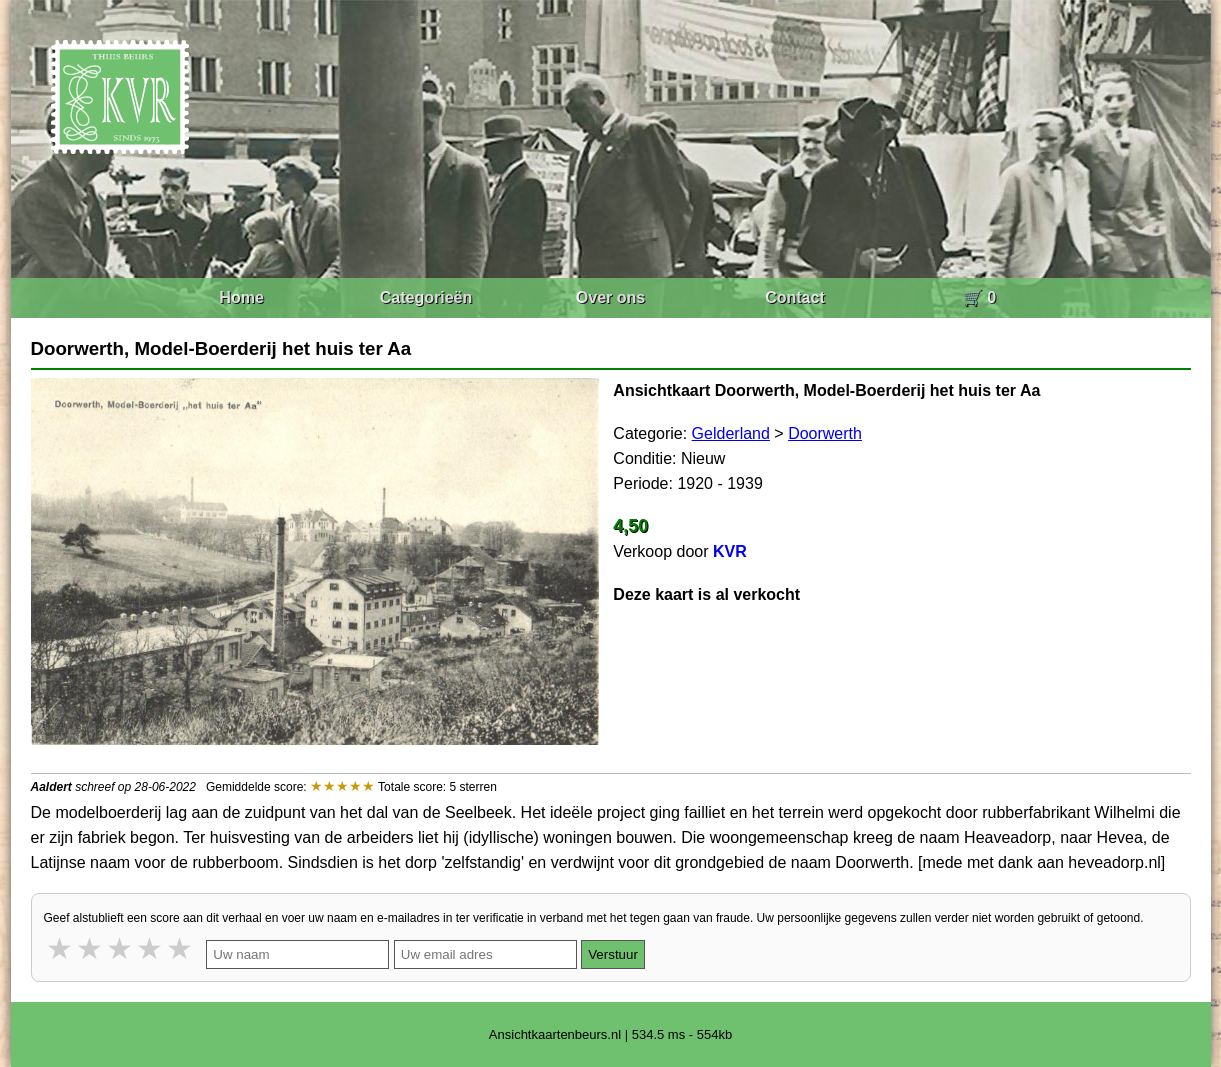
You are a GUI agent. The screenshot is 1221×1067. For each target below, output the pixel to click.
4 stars (151, 948)
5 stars (181, 948)
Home (241, 297)
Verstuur (613, 954)
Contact (795, 297)
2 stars (91, 948)
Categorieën (426, 297)
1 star (61, 948)
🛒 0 (979, 297)
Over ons (610, 297)
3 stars (121, 948)
